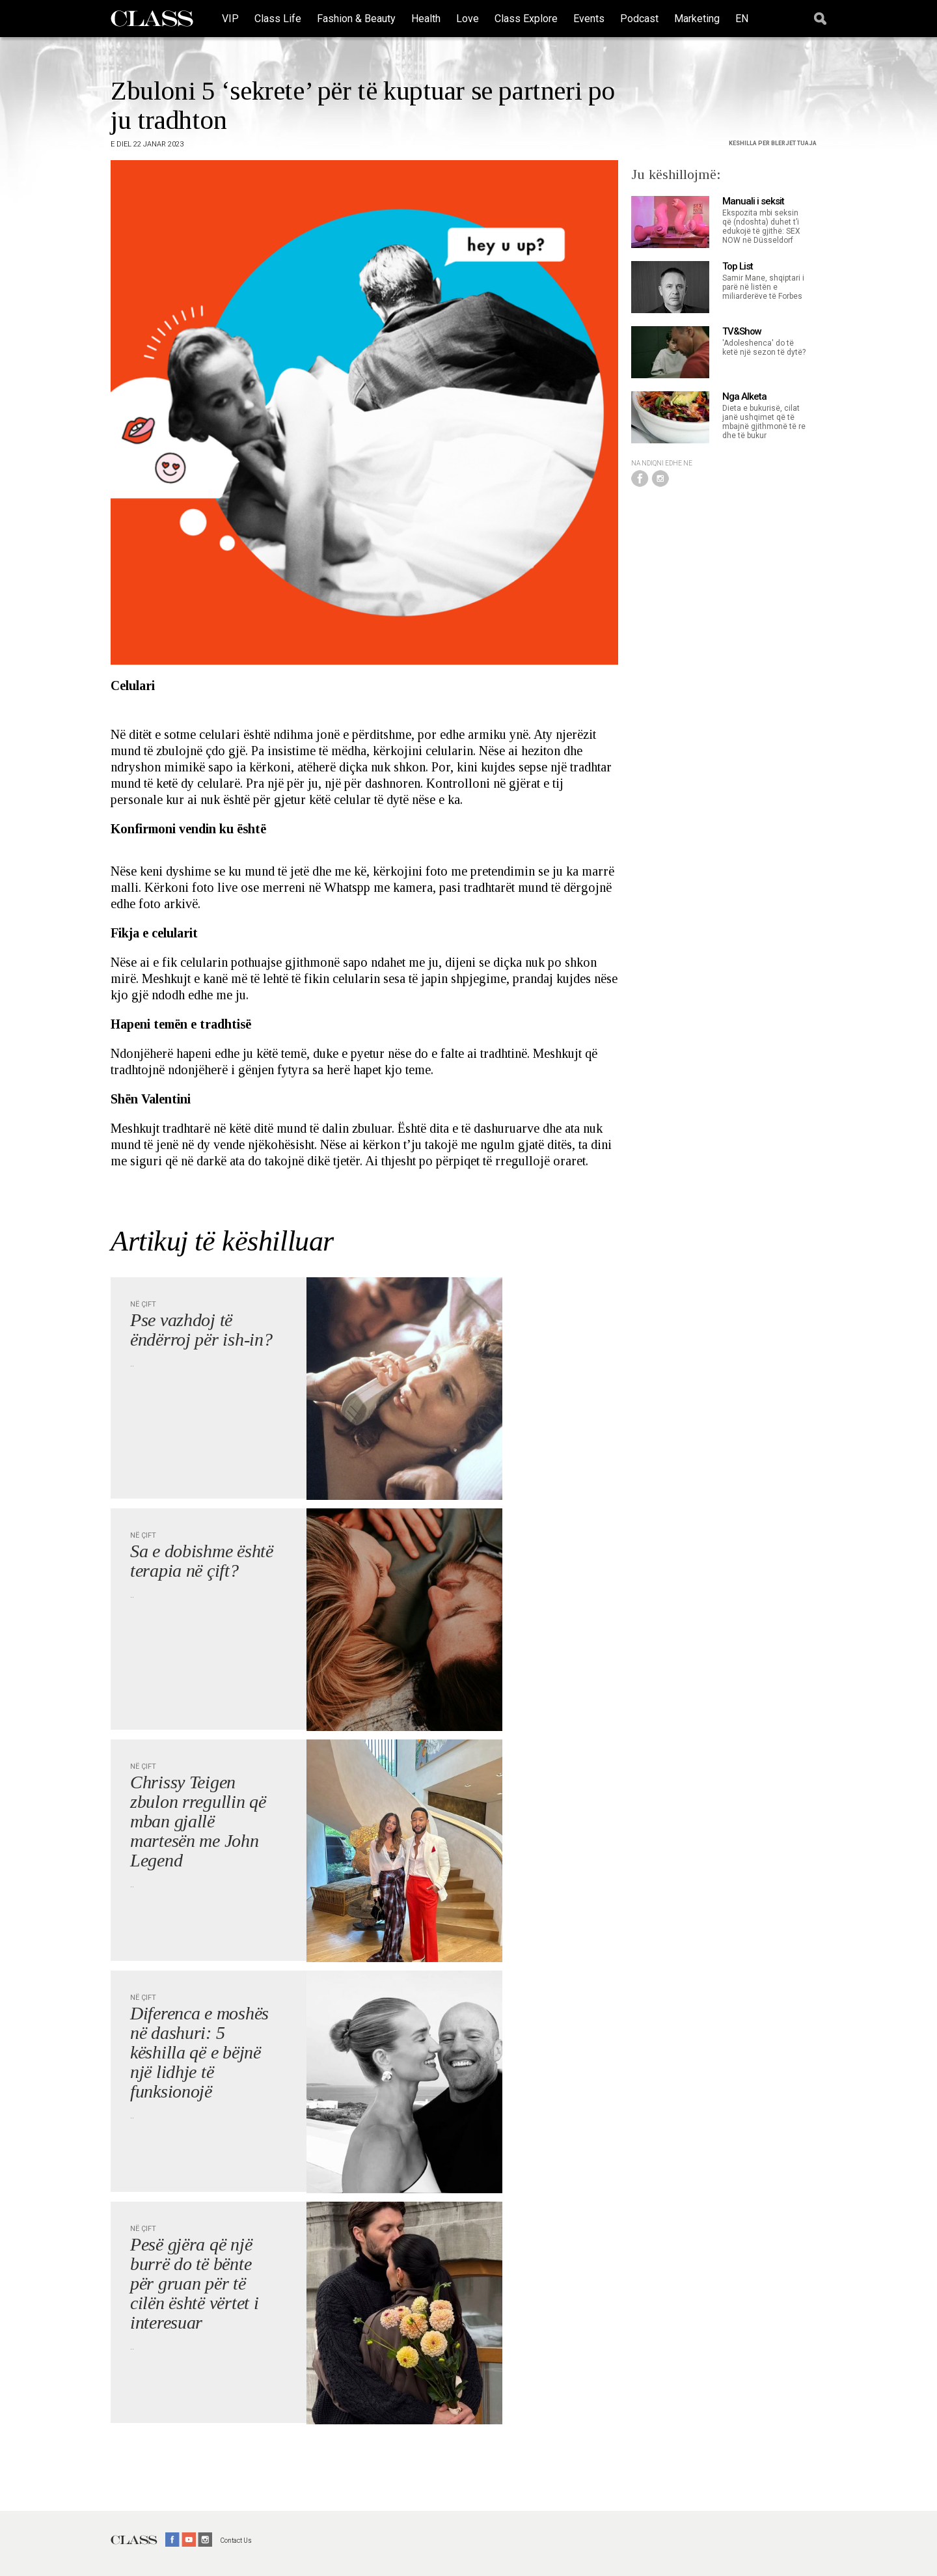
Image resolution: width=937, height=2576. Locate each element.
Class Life (277, 18)
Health (426, 18)
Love (467, 18)
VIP (230, 18)
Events (588, 18)
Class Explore (526, 18)
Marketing (697, 18)
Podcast (639, 18)
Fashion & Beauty (356, 18)
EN (741, 18)
